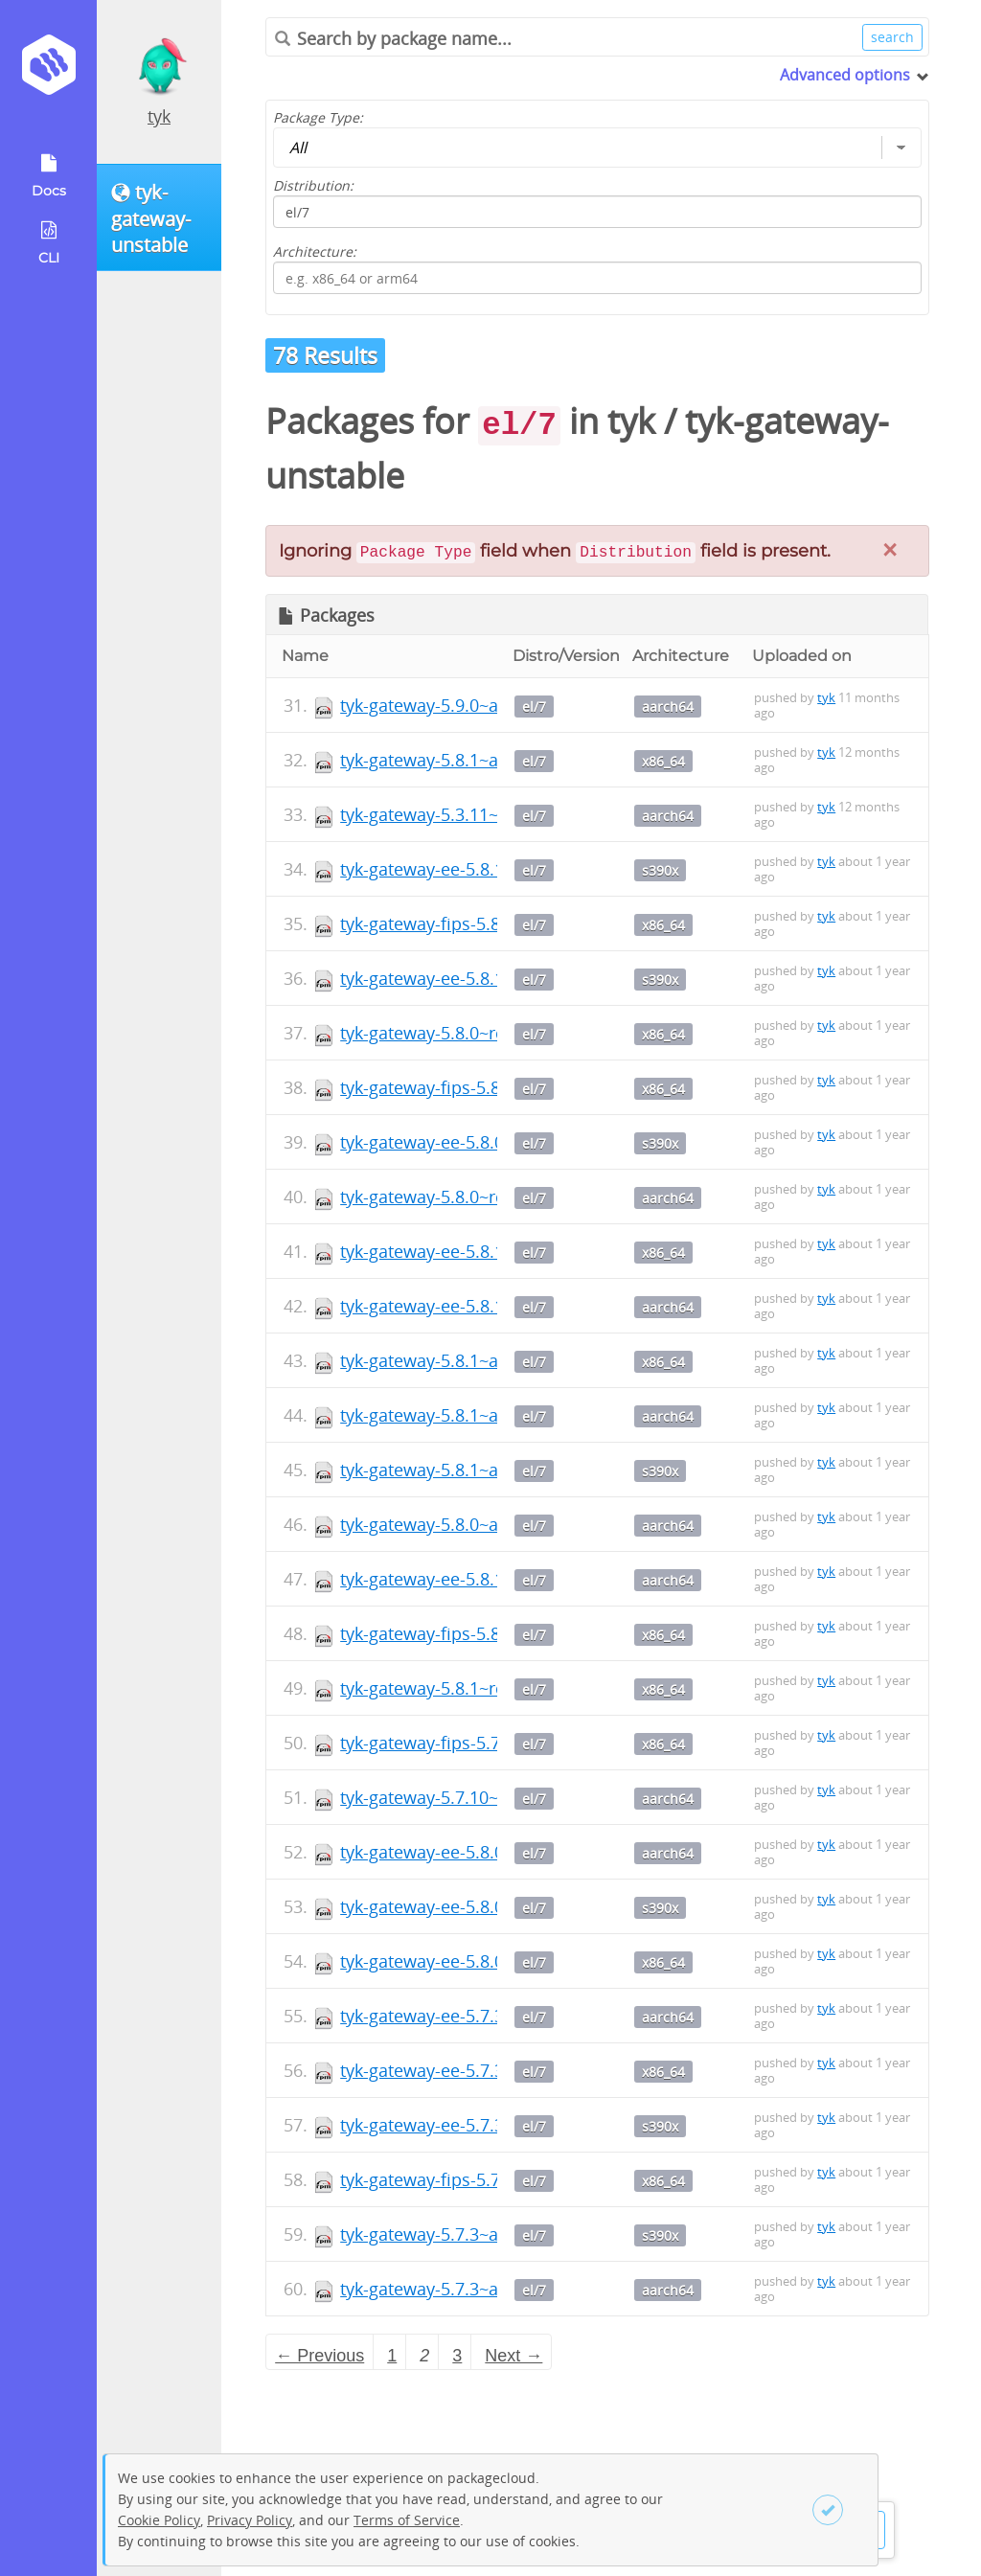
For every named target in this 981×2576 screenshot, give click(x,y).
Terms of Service (407, 2520)
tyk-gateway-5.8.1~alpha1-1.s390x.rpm (494, 1469)
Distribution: (313, 185)
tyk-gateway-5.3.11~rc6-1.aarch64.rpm (493, 814)
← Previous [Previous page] (319, 2355)
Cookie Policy (159, 2520)
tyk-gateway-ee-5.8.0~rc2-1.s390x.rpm (491, 1141)
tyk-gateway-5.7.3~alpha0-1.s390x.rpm (494, 2234)
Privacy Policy (249, 2520)
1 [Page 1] (392, 2355)
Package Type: (318, 117)
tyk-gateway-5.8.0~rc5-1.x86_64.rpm (483, 1032)
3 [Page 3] (457, 2355)
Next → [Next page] (513, 2355)
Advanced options (845, 74)
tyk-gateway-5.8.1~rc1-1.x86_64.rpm (483, 1687)
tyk (159, 115)
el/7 (534, 706)
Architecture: (314, 251)
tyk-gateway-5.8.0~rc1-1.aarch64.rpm (488, 1196)
